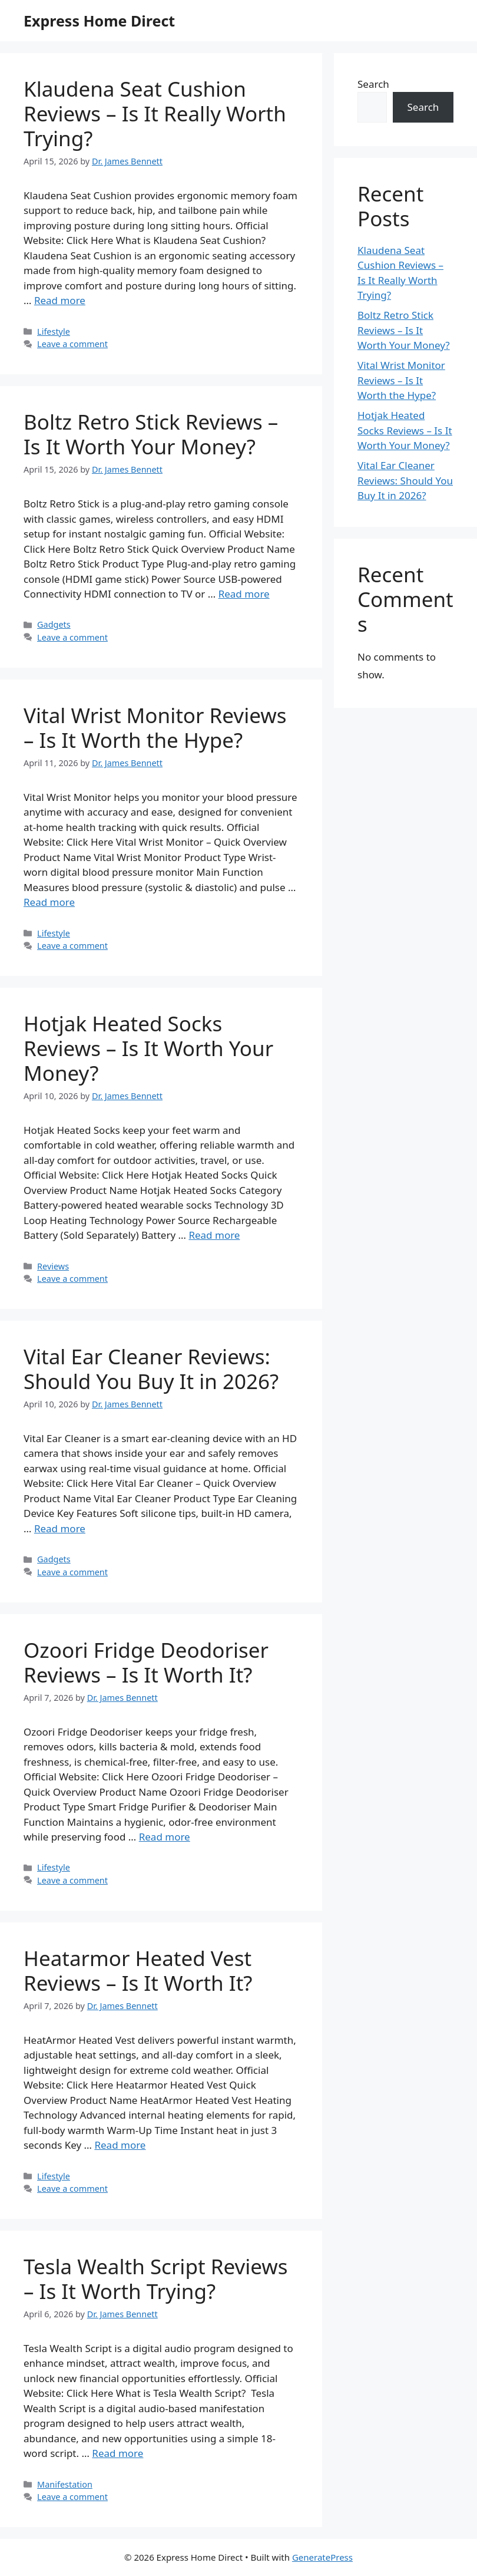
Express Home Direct (99, 21)
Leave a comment (72, 343)
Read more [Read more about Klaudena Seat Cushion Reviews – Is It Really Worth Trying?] (59, 300)
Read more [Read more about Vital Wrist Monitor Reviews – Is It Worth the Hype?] (49, 902)
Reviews (53, 1266)
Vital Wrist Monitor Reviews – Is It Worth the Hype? (155, 727)
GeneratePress (322, 2557)
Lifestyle (53, 331)
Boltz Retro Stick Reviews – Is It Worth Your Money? (151, 434)
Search (373, 84)
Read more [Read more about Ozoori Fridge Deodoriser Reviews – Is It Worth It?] (164, 1836)
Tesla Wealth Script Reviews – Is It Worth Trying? (156, 2278)
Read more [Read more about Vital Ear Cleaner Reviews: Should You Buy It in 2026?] (59, 1528)
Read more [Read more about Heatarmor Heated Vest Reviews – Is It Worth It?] (119, 2145)
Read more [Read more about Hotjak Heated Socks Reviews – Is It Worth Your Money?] (214, 1235)
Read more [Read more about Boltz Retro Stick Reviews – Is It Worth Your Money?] (244, 594)
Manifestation (64, 2484)
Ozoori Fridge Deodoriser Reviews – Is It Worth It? (146, 1662)
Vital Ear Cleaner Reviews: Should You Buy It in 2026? (151, 1369)
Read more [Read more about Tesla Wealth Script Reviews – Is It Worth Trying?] (117, 2453)
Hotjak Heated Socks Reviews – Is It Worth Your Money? (148, 1048)
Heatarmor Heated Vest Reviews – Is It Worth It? (138, 1970)
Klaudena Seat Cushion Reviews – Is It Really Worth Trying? (155, 113)
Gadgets (54, 624)
